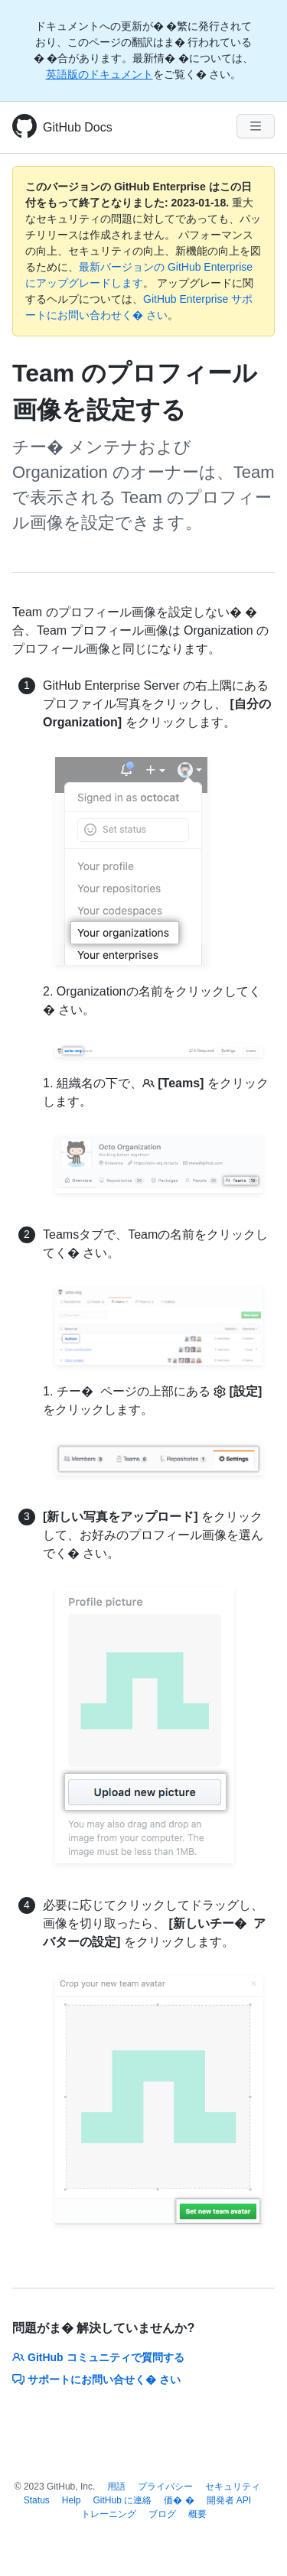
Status (37, 2500)
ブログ (162, 2514)
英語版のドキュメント (99, 74)
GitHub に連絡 (122, 2500)
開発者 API (229, 2500)
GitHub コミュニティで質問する (98, 2357)
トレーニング (108, 2514)
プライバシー (165, 2486)
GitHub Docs (78, 127)
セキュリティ (232, 2486)
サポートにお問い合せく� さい (96, 2379)
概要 (197, 2514)
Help (71, 2500)
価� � (179, 2500)
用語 (116, 2486)
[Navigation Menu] (255, 126)
